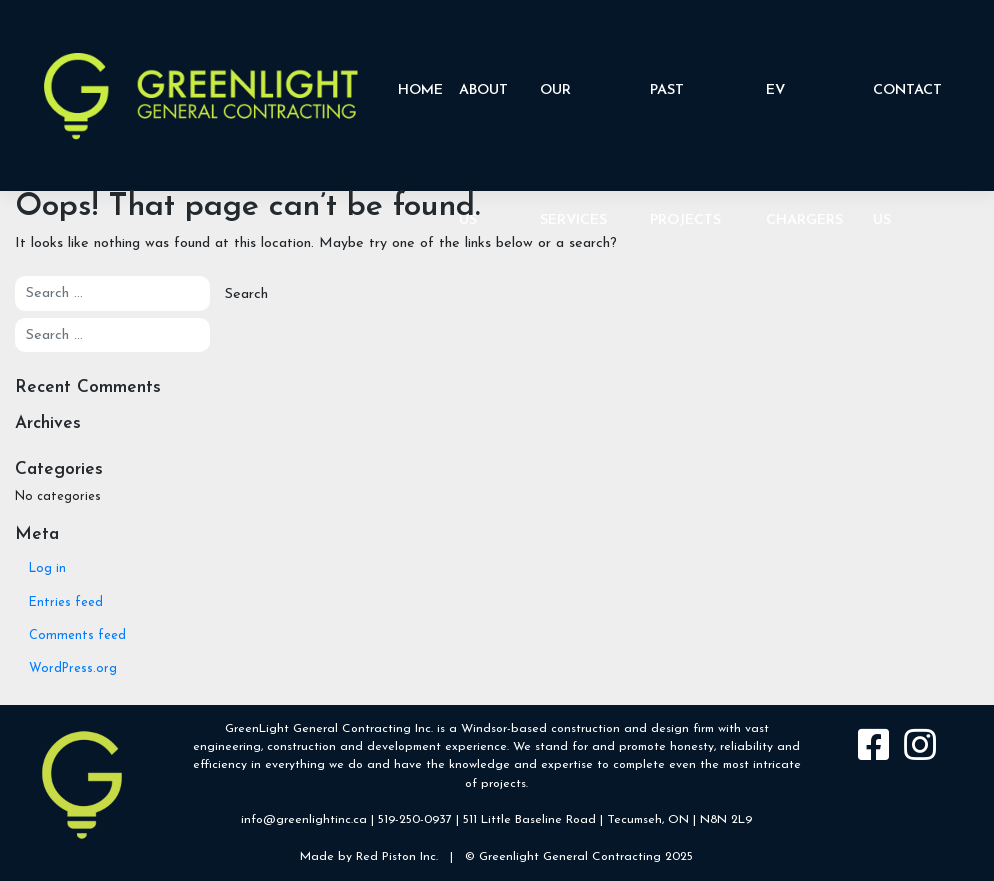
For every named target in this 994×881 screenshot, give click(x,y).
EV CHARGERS (804, 132)
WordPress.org (73, 669)
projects (503, 784)
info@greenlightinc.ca (304, 820)
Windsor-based (504, 729)
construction (585, 729)
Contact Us (907, 132)
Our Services (573, 132)
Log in (47, 569)
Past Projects (685, 132)
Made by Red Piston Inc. (369, 857)
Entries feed (66, 603)
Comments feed (77, 636)
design (670, 729)
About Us (483, 132)
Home (420, 90)
